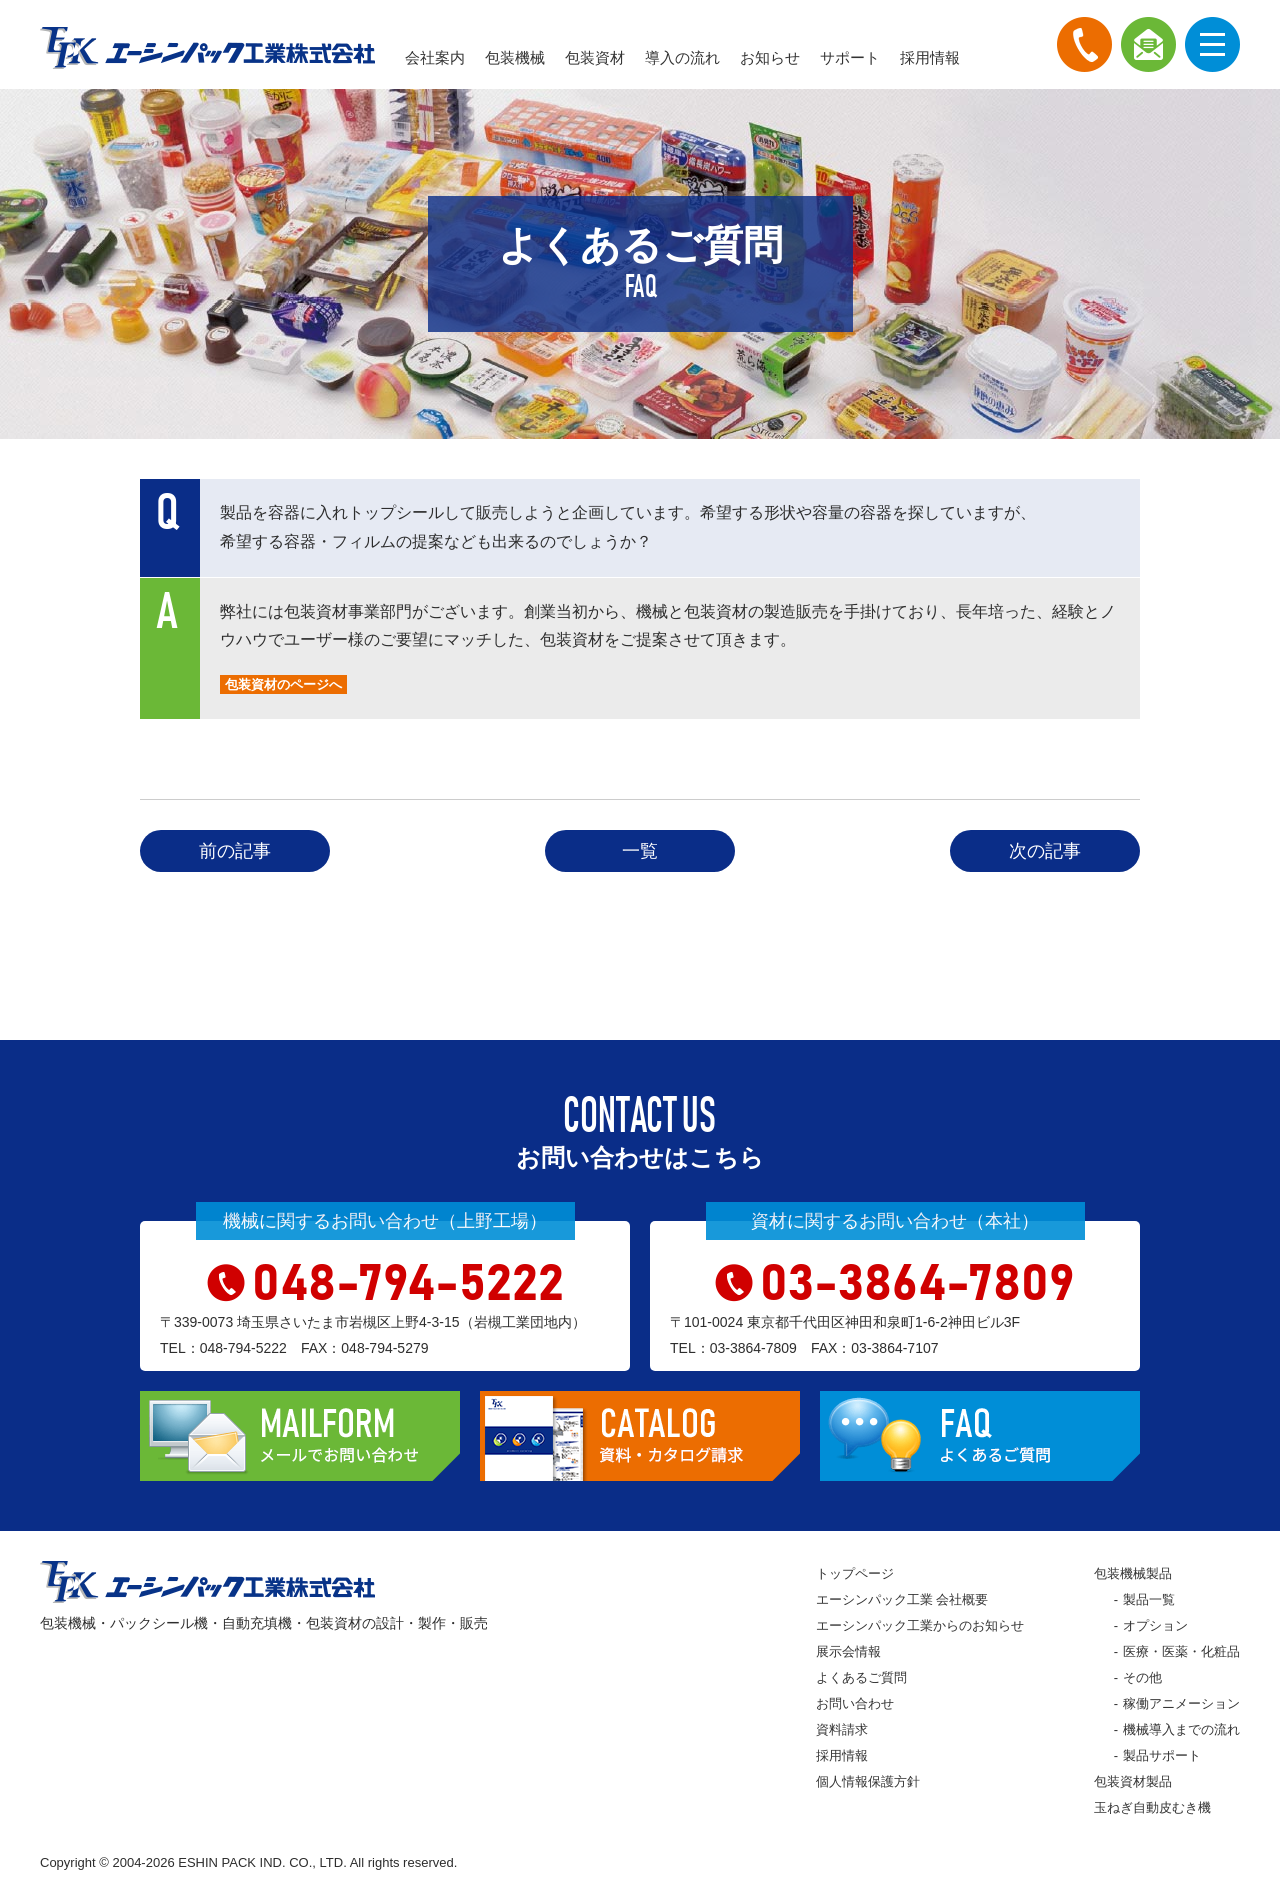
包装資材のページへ (283, 684)
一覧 (640, 851)
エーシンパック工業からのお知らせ (920, 1625)
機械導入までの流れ (1181, 1729)
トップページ (855, 1573)
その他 (1142, 1677)
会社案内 (435, 57)
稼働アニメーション (1181, 1703)
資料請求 (842, 1729)
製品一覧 (1149, 1599)
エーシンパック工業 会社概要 (902, 1599)
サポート (850, 57)
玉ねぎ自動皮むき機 (1152, 1807)
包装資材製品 (1133, 1781)
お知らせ (770, 57)
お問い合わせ (855, 1703)
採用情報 (930, 57)
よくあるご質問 (861, 1677)
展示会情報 (848, 1651)
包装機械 (515, 57)
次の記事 (1045, 851)
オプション (1155, 1625)
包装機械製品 (1133, 1573)
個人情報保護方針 (868, 1781)
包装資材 (595, 57)
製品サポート (1162, 1755)
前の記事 (235, 851)
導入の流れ (682, 57)
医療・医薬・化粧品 (1181, 1651)
